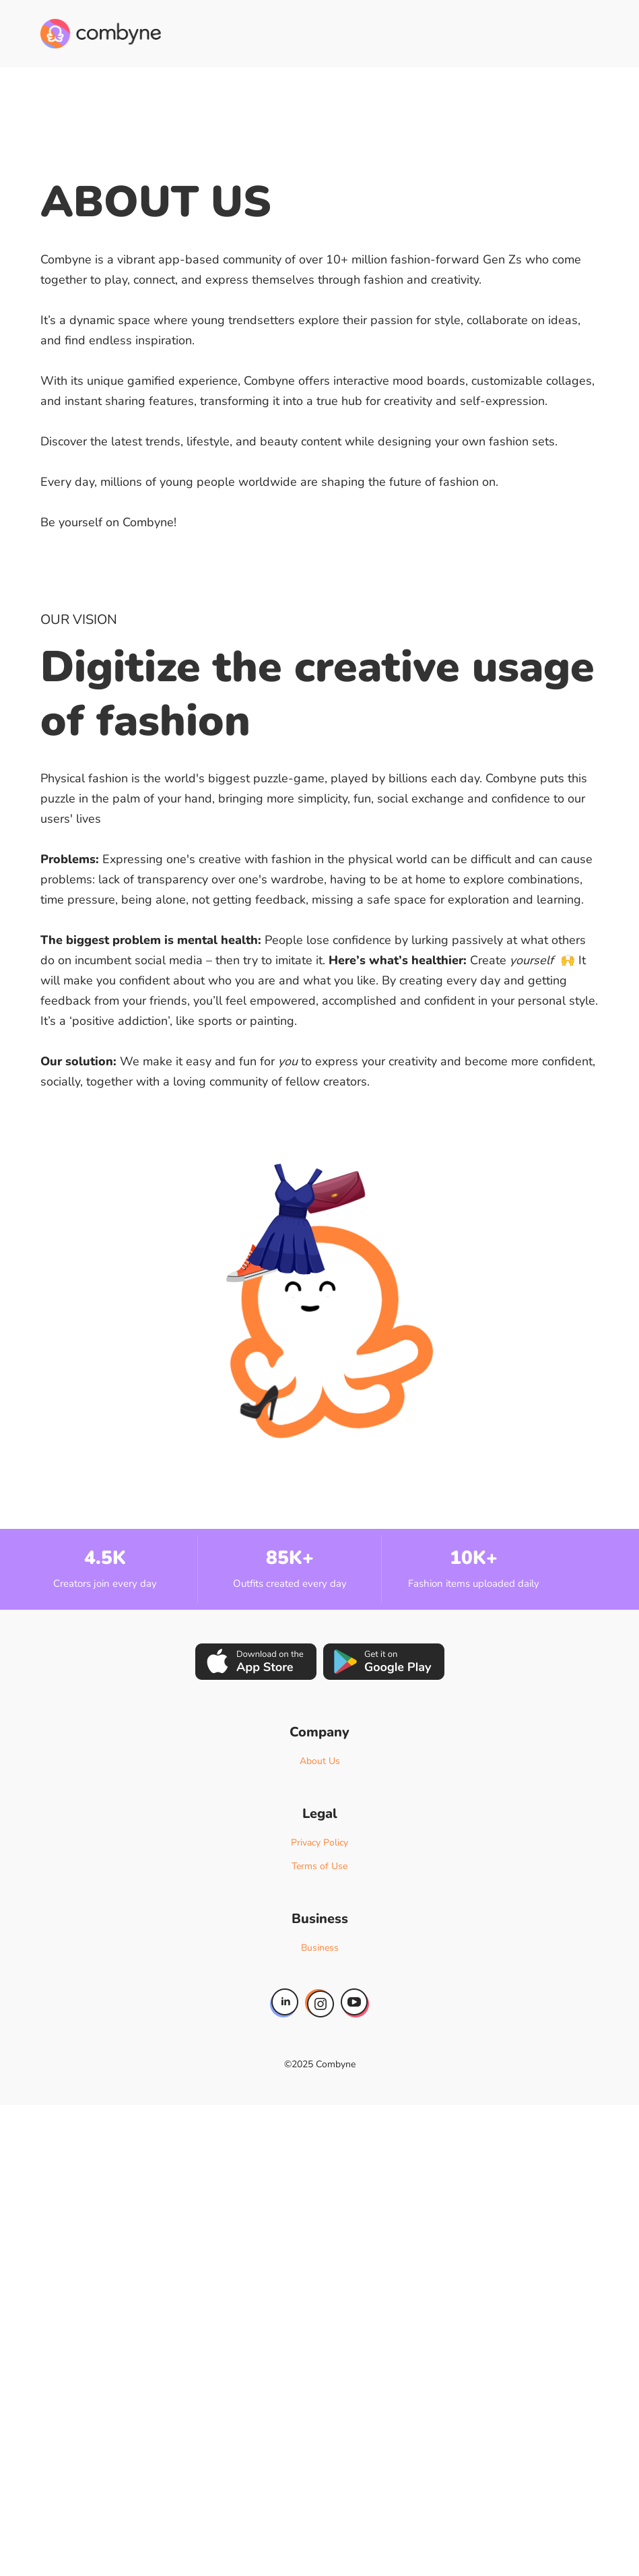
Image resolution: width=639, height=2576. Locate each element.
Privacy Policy (319, 1842)
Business (320, 1947)
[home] (100, 34)
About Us (320, 1761)
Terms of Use (319, 1866)
